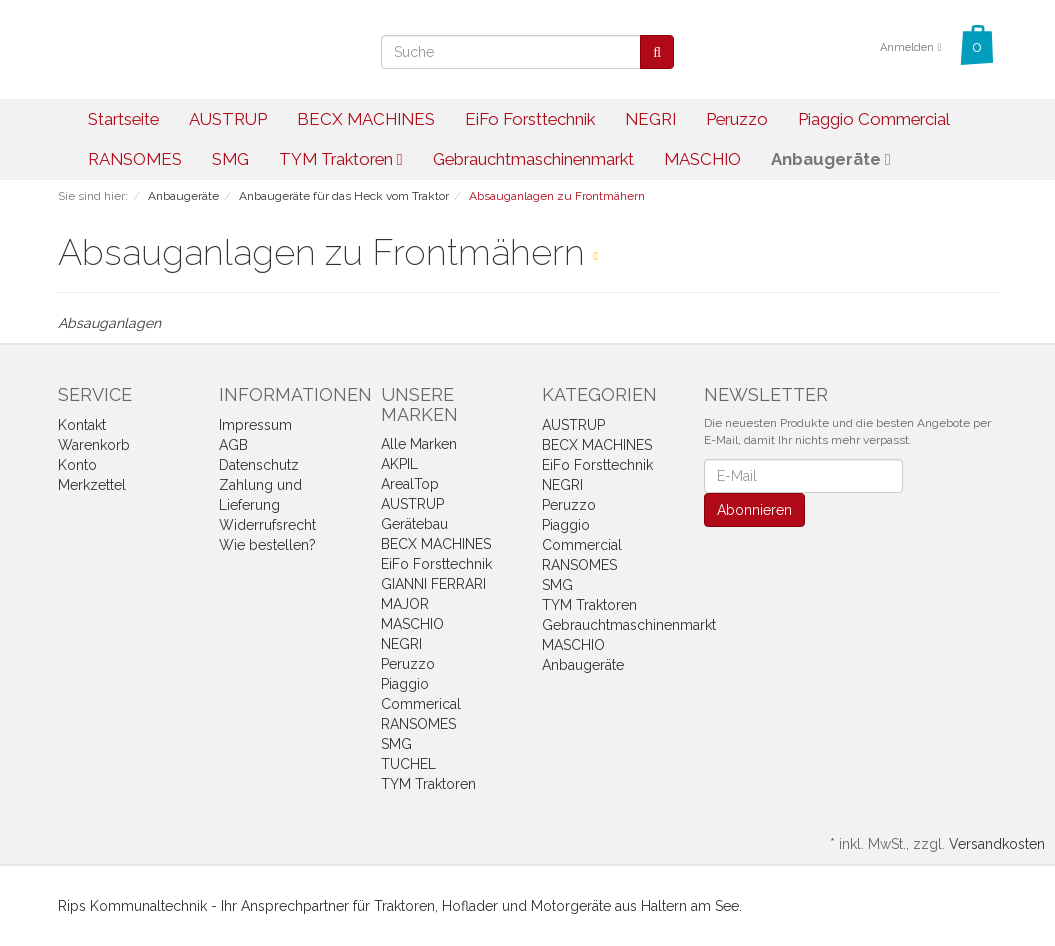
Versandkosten (997, 844)
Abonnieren (754, 510)
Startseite (123, 119)
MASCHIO (702, 159)
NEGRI (650, 119)
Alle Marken (419, 444)
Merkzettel (92, 485)
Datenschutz (259, 465)
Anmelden (910, 47)
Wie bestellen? (267, 545)
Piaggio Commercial (874, 119)
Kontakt (82, 425)
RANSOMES (135, 159)
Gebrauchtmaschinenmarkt (533, 159)
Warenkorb (94, 445)
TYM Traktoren (341, 159)
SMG (230, 159)
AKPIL (399, 464)
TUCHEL (408, 764)
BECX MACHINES (366, 119)
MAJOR (405, 604)
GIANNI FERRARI (433, 584)
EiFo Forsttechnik (530, 119)
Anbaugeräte (831, 159)
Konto (77, 465)
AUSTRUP (228, 119)
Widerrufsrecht (267, 525)
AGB (233, 445)
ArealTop (410, 484)
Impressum (255, 425)
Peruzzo (737, 119)
